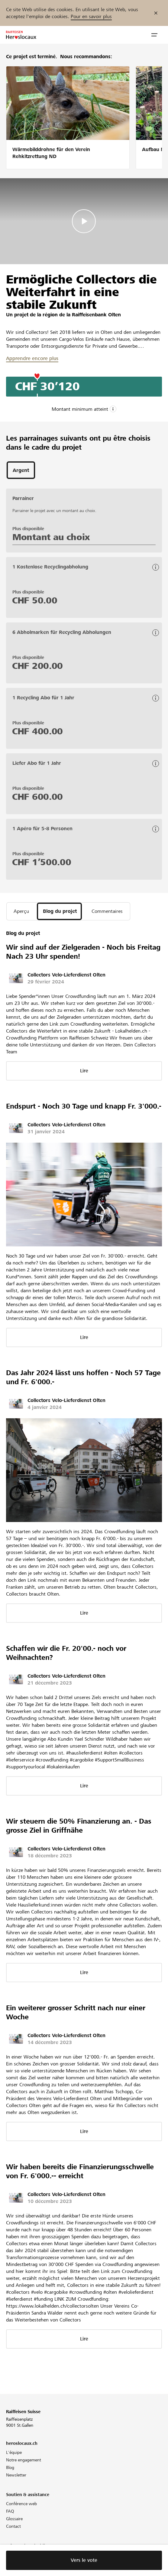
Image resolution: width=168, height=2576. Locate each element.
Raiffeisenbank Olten (96, 315)
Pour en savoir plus (91, 16)
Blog (10, 2467)
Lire (84, 1071)
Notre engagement (23, 2459)
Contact (13, 2526)
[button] (154, 35)
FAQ (10, 2511)
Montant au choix (51, 537)
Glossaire (14, 2518)
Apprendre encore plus (32, 358)
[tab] (20, 470)
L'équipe (14, 2452)
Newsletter (16, 2475)
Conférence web (21, 2503)
